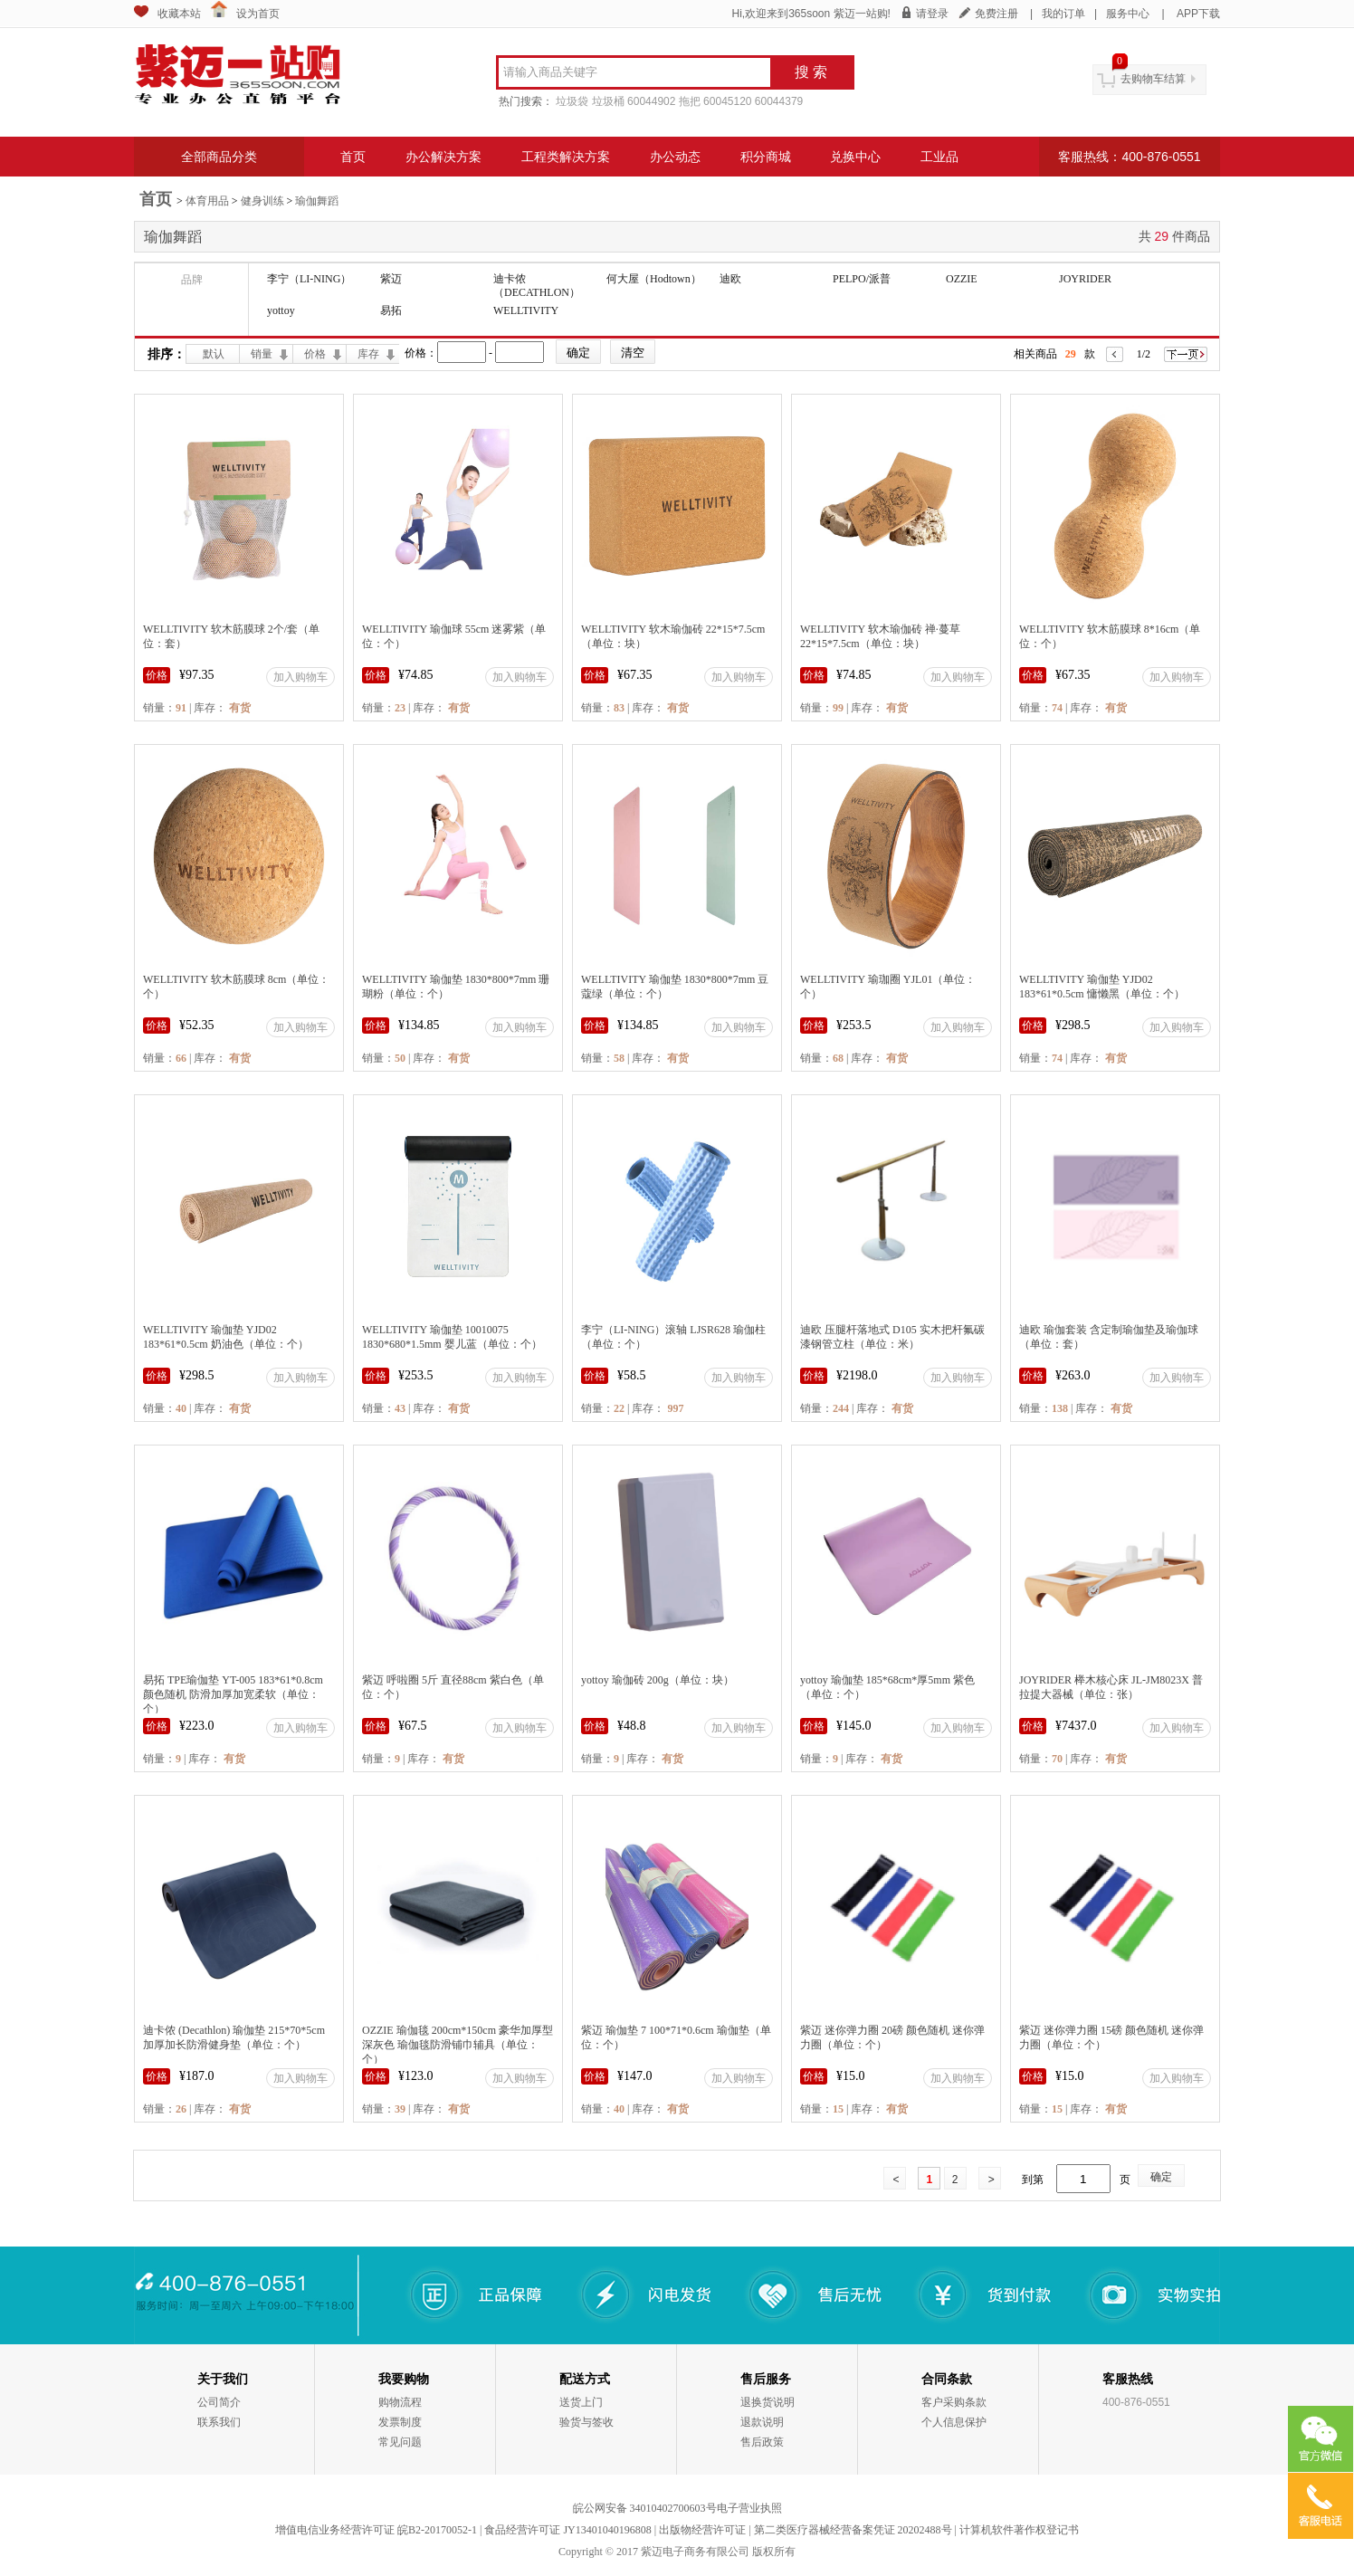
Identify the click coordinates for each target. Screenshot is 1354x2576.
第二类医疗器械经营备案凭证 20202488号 (853, 2530)
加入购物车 (300, 677)
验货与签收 (586, 2422)
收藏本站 (179, 13)
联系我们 (219, 2422)
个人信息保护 (954, 2422)
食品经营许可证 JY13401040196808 (567, 2530)
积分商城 (765, 156)
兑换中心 (855, 156)
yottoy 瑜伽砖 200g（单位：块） (657, 1680)
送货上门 (581, 2402)
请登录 (932, 13)
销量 (261, 354)
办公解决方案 (443, 156)
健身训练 (262, 201)
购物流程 (400, 2402)
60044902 (651, 101)
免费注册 (996, 13)
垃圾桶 (608, 101)
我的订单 (1063, 13)
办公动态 (675, 156)
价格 (315, 354)
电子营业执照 (749, 2508)
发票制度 (400, 2422)
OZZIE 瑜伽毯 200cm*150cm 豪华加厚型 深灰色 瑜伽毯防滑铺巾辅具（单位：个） (457, 2045)
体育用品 (207, 201)
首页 (353, 156)
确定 (1161, 2177)
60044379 (779, 101)
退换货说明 (767, 2402)
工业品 (939, 156)
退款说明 (762, 2422)
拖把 (690, 101)
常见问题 (400, 2442)
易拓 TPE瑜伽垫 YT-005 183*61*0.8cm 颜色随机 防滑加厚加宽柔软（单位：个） (233, 1694)
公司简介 (219, 2402)
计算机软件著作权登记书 (1019, 2530)
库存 (368, 354)
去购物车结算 (1153, 78)
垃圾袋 (572, 101)
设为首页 (258, 13)
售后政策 (762, 2442)
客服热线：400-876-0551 (1129, 156)
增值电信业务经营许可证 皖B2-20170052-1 (376, 2530)
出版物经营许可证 (702, 2530)
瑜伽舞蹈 (316, 201)
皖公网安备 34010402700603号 (645, 2508)
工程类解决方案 (565, 156)
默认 (213, 354)
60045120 (727, 101)
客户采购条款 (954, 2402)
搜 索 (811, 72)
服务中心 (1127, 13)
